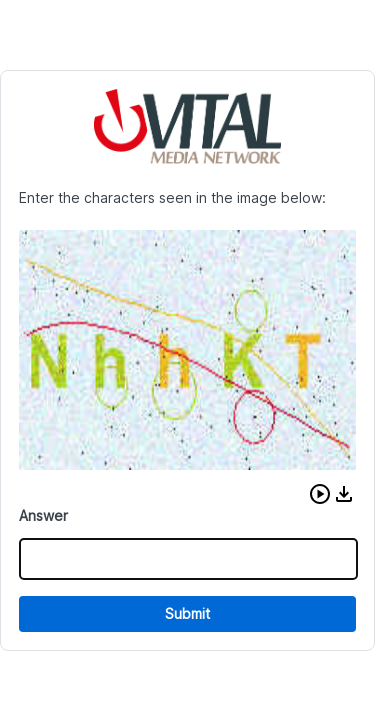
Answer (43, 515)
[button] (320, 494)
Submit (187, 613)
